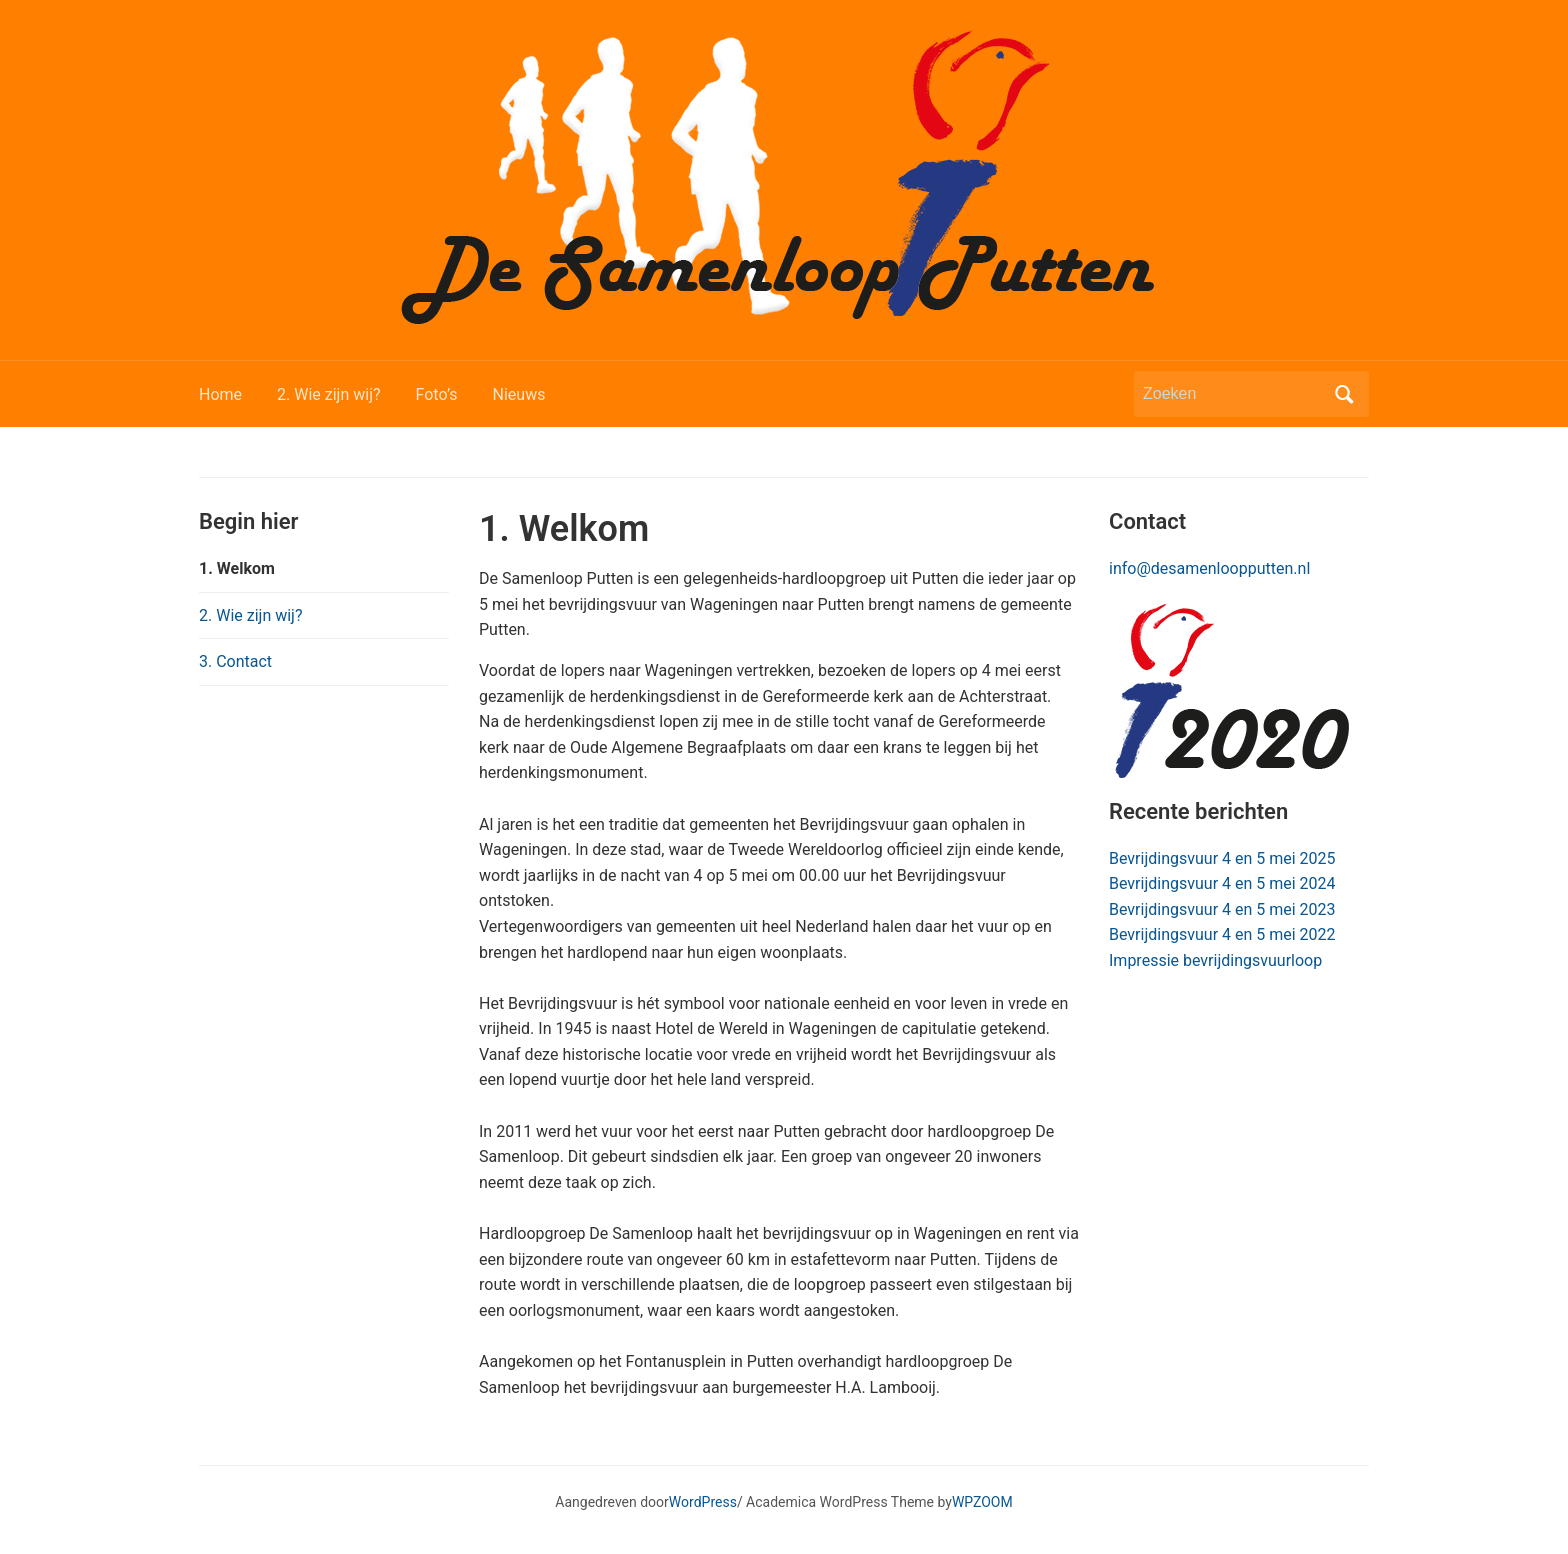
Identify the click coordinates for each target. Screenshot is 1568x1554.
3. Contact (235, 661)
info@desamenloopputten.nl (1209, 568)
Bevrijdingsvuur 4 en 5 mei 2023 (1222, 909)
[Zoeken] (1233, 394)
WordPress (703, 1502)
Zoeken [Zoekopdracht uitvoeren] (1344, 394)
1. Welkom (237, 568)
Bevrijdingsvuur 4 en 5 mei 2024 (1222, 883)
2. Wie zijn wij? (328, 394)
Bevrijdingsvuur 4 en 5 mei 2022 (1222, 934)
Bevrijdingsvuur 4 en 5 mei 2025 (1222, 858)
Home (220, 394)
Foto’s (437, 394)
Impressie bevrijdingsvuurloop (1215, 960)
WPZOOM (982, 1502)
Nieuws (519, 394)
